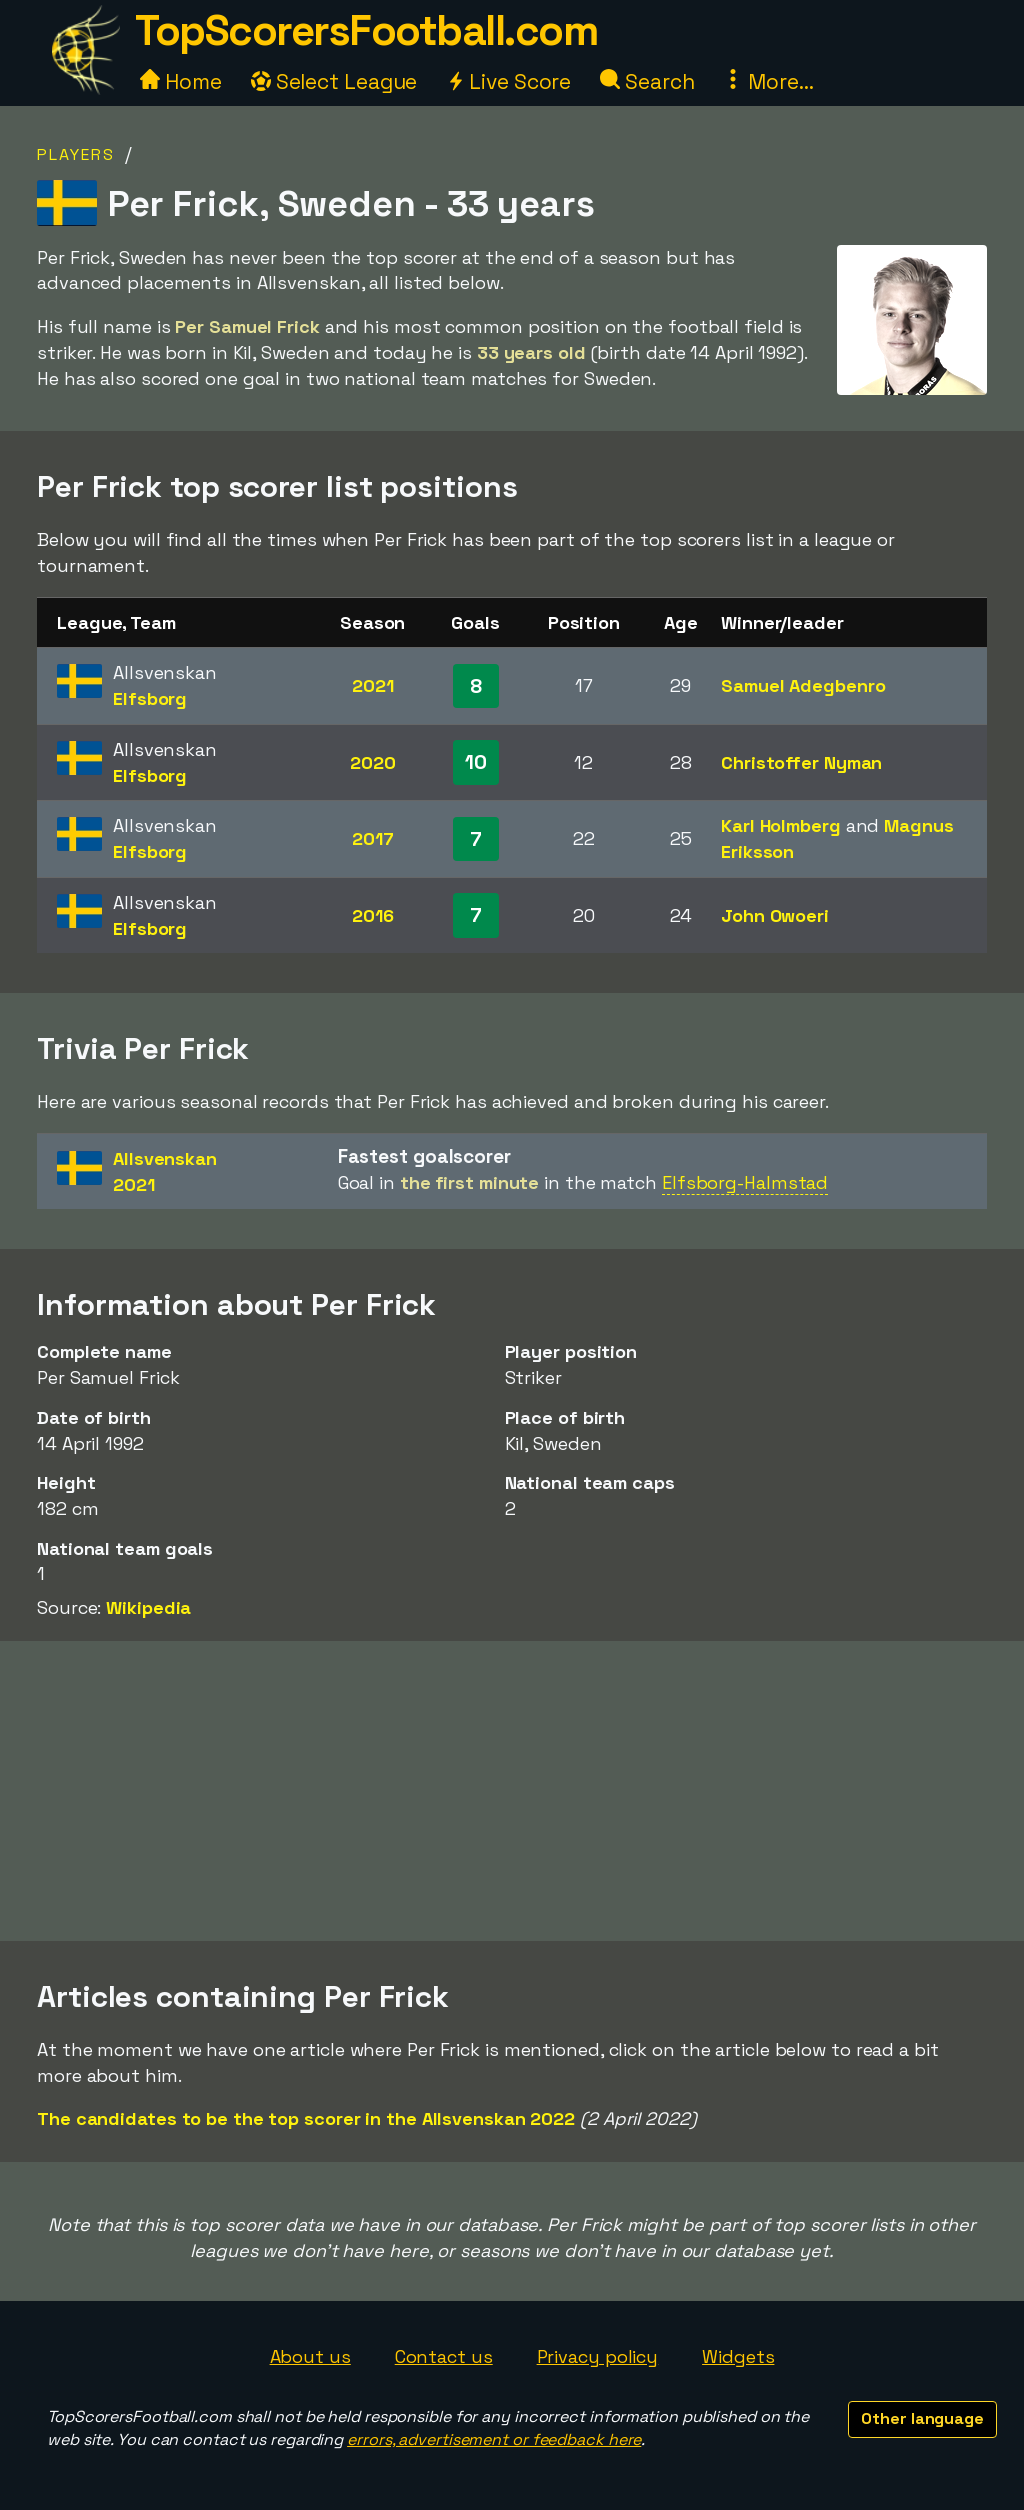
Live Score (508, 81)
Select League (334, 81)
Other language (922, 2418)
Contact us (444, 2356)
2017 (373, 838)
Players (76, 154)
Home (181, 81)
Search (647, 81)
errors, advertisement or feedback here (494, 2439)
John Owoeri (775, 915)
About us (310, 2356)
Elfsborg (150, 698)
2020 (373, 762)
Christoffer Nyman (801, 762)
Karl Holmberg (781, 825)
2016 (373, 915)
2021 (373, 685)
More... (768, 81)
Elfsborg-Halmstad (745, 1182)
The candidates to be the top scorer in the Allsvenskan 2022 (306, 2118)
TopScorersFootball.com (366, 30)
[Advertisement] (512, 1791)
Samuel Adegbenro (803, 685)
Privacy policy (598, 2356)
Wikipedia (148, 1607)
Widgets (738, 2356)
